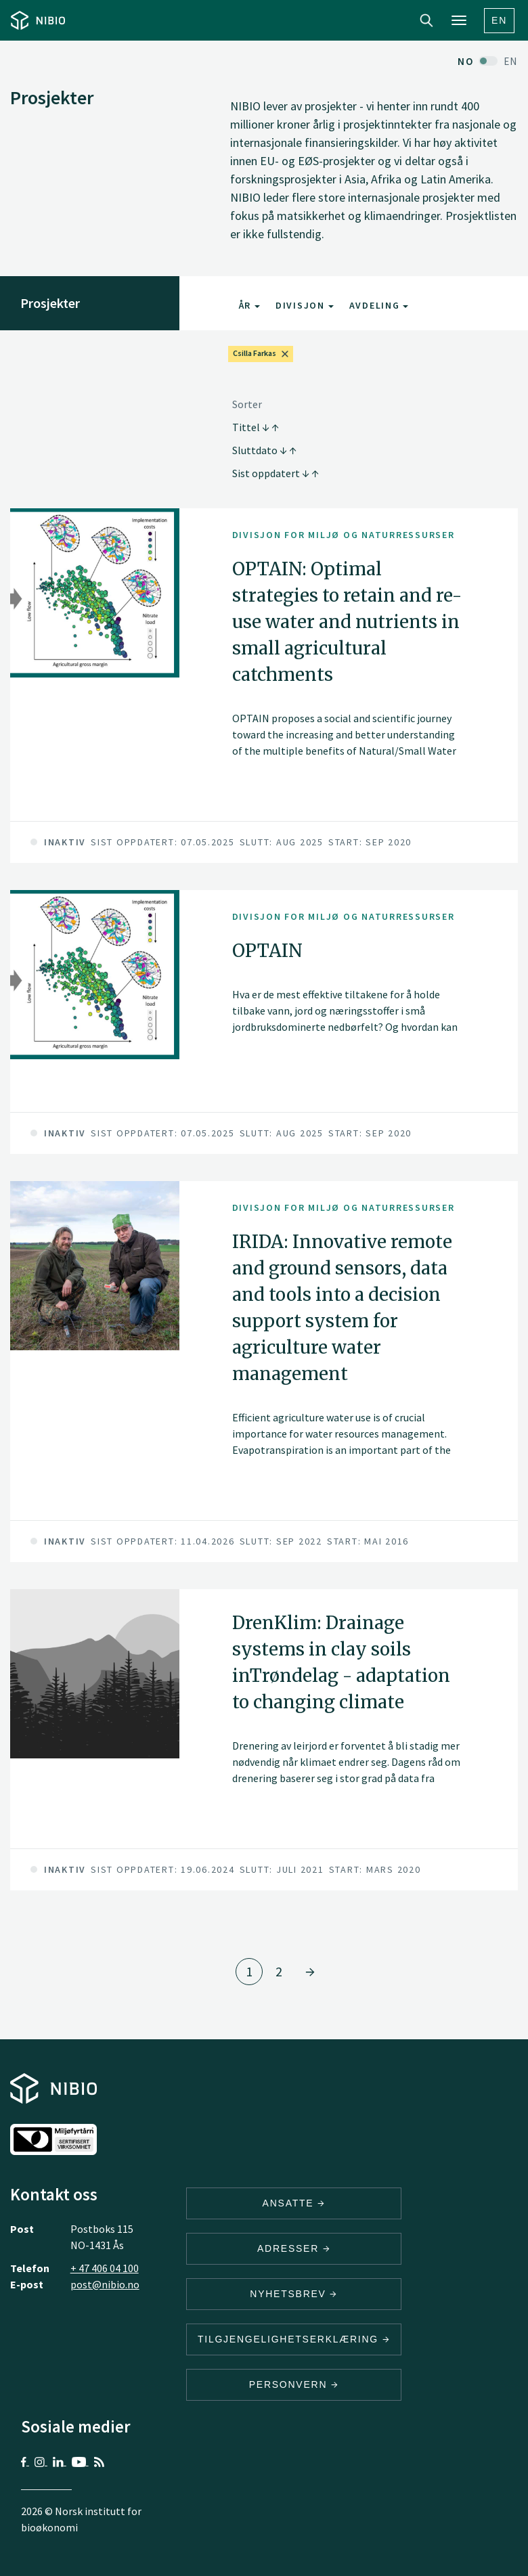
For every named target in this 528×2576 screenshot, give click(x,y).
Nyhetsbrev (294, 2293)
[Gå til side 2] (310, 1971)
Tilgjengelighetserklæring (294, 2339)
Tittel (255, 427)
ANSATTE (294, 2203)
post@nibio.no (104, 2284)
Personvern (294, 2384)
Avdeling (379, 305)
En (499, 20)
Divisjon (305, 305)
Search (426, 20)
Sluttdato (264, 450)
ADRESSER (293, 2248)
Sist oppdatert (275, 473)
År (249, 305)
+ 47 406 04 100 (104, 2268)
